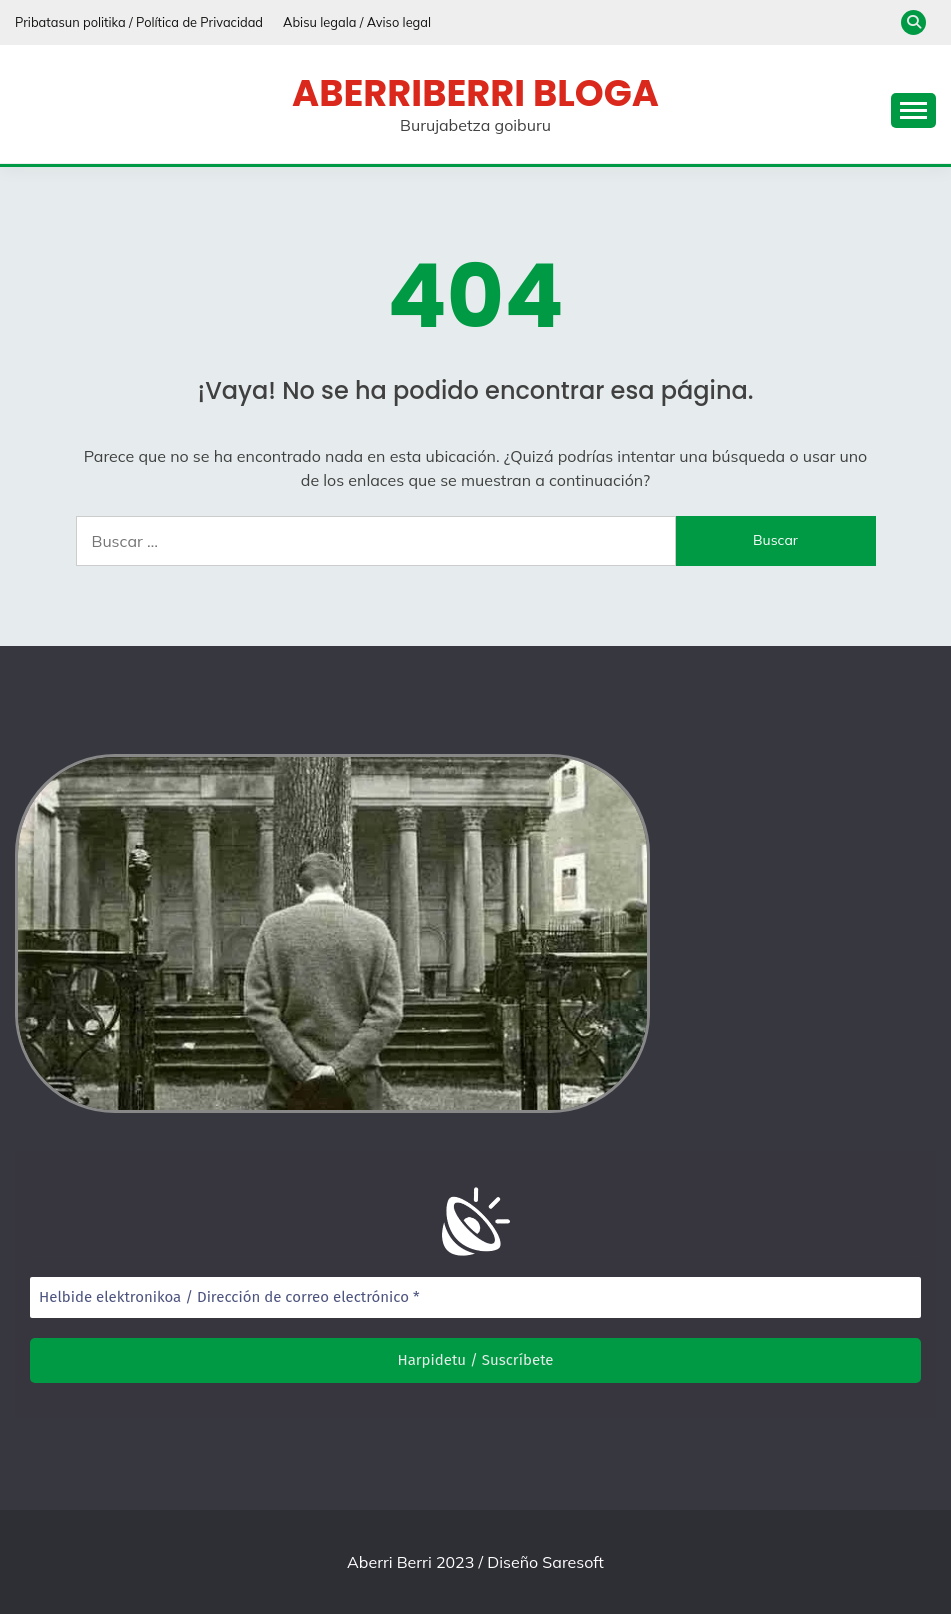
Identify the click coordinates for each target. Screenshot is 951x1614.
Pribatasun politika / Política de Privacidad (139, 22)
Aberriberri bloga (475, 93)
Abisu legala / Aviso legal (357, 22)
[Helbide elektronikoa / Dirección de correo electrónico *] (475, 1297)
